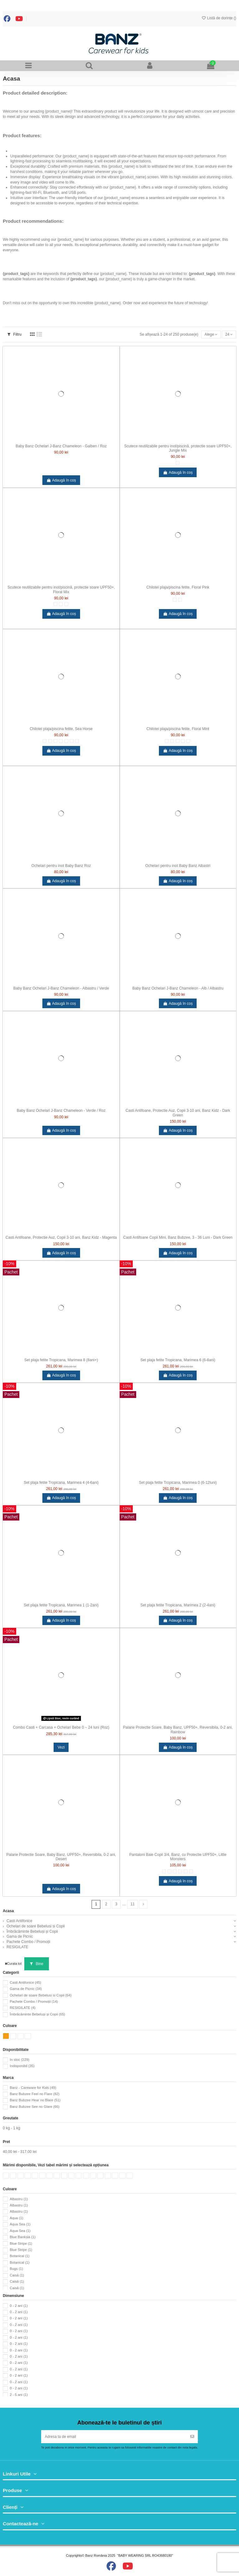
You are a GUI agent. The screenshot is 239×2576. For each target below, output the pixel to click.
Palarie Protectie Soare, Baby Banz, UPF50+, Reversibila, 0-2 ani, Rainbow (178, 1729)
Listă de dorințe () (218, 18)
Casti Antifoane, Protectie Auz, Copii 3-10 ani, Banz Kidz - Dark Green (178, 1112)
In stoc (19, 2059)
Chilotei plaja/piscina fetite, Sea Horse (61, 729)
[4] (61, 741)
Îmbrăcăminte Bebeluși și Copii (32, 1931)
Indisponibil (22, 2066)
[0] (44, 741)
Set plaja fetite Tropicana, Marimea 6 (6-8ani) (178, 1360)
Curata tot (13, 1963)
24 (229, 334)
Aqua (16, 2218)
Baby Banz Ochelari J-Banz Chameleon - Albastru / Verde (61, 988)
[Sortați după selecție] (211, 334)
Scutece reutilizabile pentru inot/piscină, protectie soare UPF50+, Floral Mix (61, 589)
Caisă (17, 2275)
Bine (36, 1964)
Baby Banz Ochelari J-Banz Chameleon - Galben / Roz (61, 446)
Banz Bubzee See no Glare (34, 2106)
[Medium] (61, 604)
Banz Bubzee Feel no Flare (34, 2094)
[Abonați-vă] (192, 2436)
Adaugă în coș (61, 480)
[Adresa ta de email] (114, 2436)
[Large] (66, 604)
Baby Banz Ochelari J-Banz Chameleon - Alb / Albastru (177, 988)
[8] (72, 741)
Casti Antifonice (19, 1921)
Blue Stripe (21, 2243)
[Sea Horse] (77, 741)
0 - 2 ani (19, 2306)
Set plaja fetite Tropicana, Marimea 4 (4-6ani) (61, 1482)
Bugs (16, 2269)
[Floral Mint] (188, 741)
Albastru (19, 2199)
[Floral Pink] (180, 600)
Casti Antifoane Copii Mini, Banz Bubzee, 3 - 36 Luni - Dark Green (177, 1237)
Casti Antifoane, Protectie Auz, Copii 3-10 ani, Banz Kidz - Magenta (61, 1237)
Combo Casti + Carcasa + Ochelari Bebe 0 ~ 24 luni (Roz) (61, 1727)
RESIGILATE (17, 1947)
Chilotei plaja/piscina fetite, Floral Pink (177, 587)
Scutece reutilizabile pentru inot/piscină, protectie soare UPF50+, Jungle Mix (178, 448)
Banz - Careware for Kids (33, 2087)
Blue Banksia (23, 2237)
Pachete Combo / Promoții (28, 1942)
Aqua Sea (20, 2224)
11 (133, 1904)
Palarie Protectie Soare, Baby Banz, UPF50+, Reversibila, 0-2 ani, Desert (61, 1856)
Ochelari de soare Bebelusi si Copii (36, 1926)
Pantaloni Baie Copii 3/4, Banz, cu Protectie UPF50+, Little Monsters (178, 1856)
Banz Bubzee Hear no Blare (35, 2100)
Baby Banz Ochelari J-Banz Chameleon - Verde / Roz (61, 1110)
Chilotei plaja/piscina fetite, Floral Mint (177, 729)
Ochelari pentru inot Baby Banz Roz (61, 866)
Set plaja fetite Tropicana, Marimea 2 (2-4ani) (178, 1605)
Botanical (19, 2256)
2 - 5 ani (19, 2395)
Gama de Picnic (20, 1936)
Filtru (14, 334)
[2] (55, 741)
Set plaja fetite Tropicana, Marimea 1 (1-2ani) (61, 1605)
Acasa (8, 1911)
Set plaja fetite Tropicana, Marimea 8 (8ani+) (61, 1360)
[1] (50, 741)
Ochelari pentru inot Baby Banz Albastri (177, 866)
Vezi (61, 1747)
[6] (175, 600)
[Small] (177, 463)
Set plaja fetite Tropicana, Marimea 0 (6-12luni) (178, 1482)
